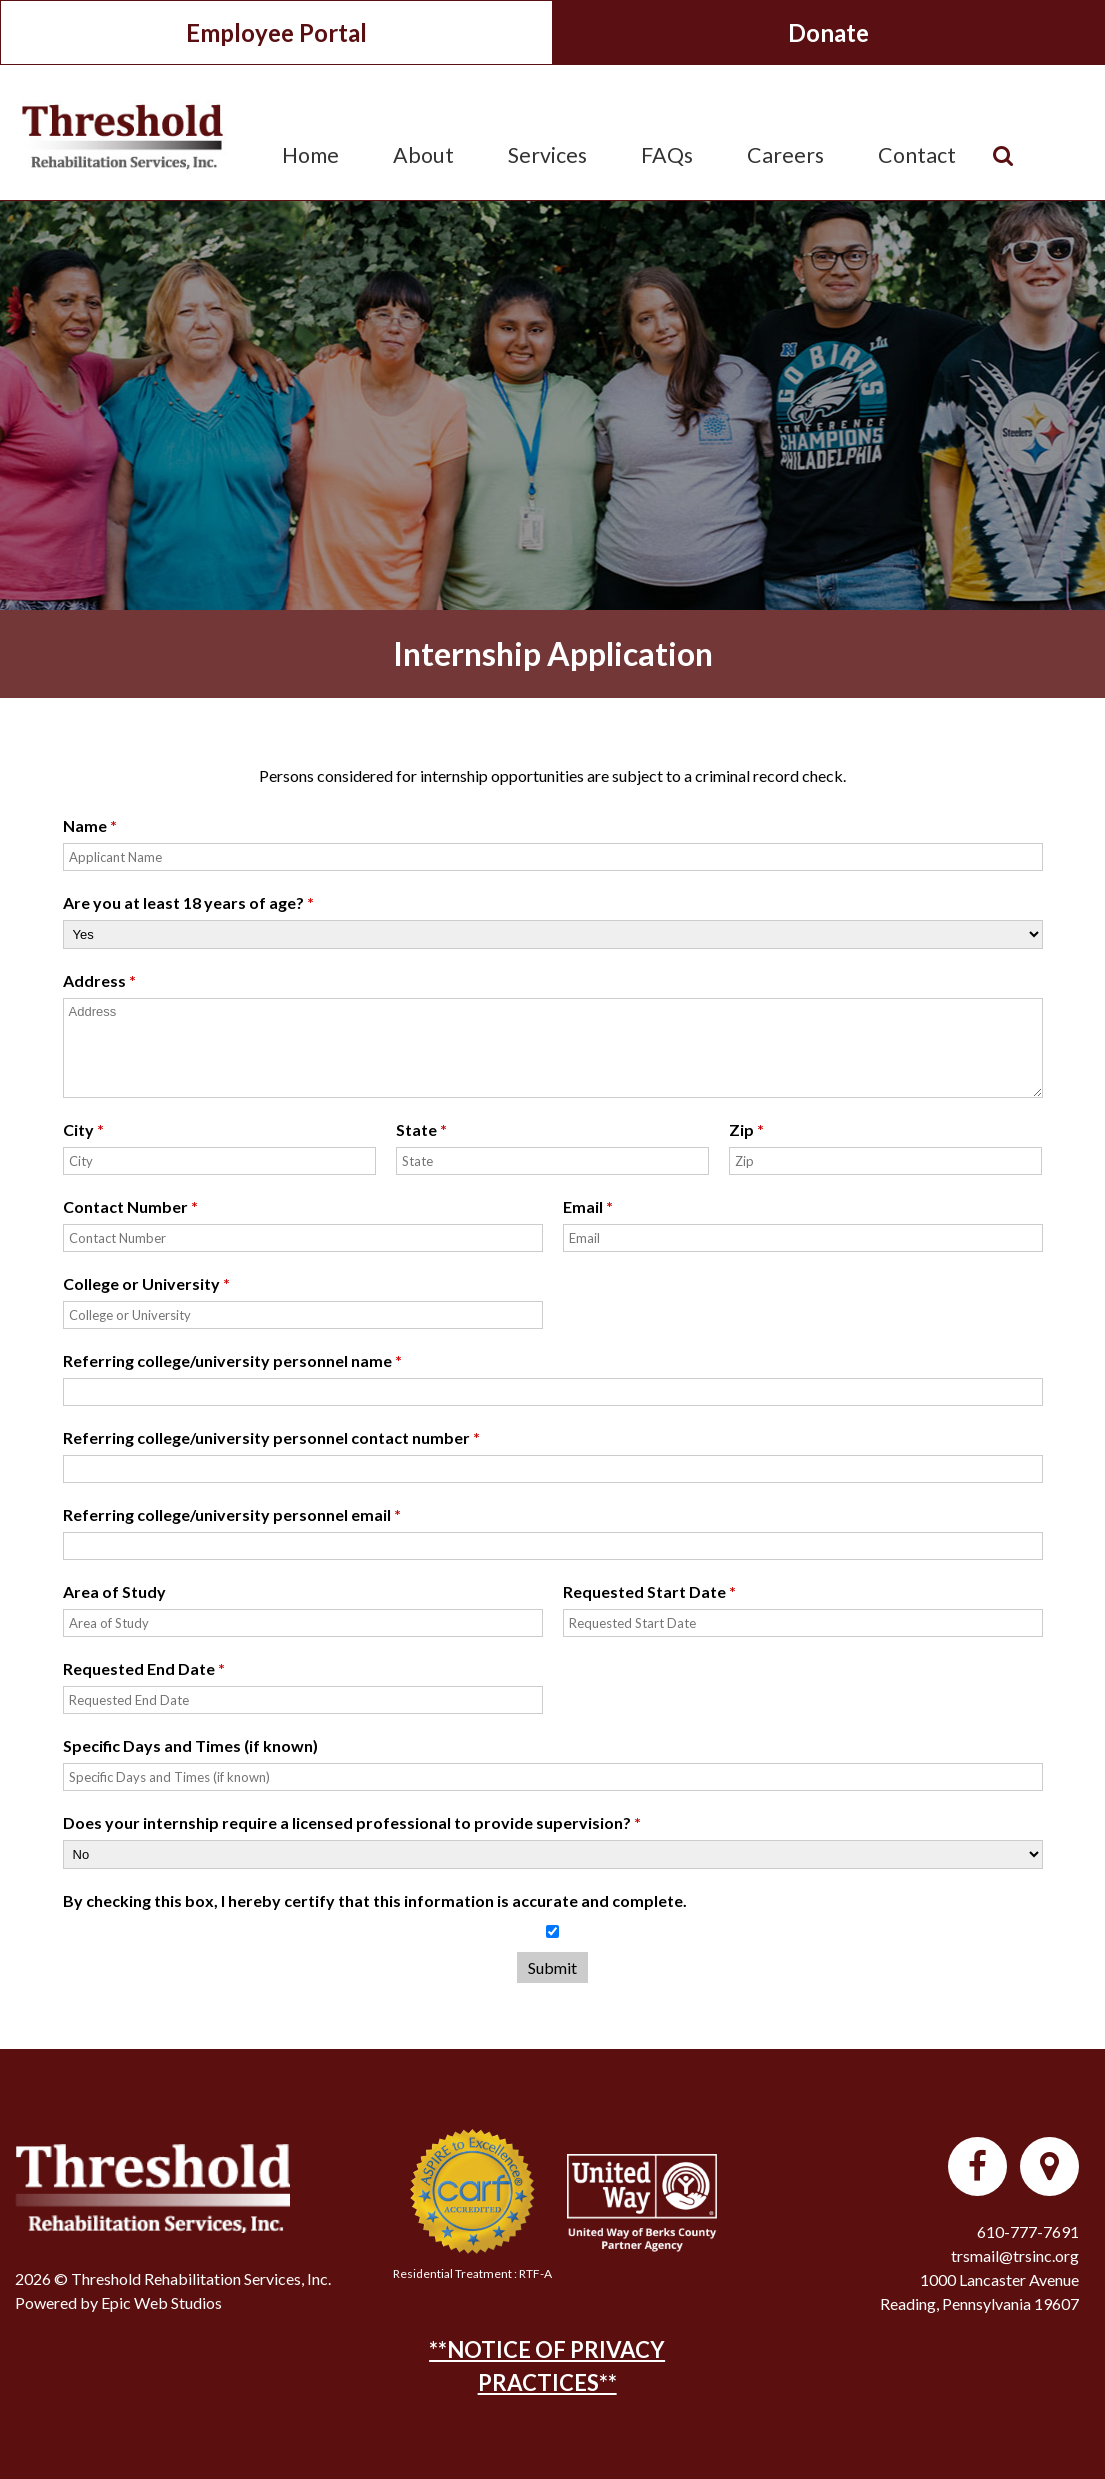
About (423, 155)
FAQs (667, 155)
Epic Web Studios (161, 2302)
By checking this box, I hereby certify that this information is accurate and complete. (375, 1900)
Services (547, 155)
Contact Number (130, 1206)
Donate (828, 32)
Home (310, 155)
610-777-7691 (1028, 2231)
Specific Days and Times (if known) (190, 1745)
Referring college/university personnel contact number (271, 1437)
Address (99, 980)
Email (588, 1206)
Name (90, 825)
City (83, 1129)
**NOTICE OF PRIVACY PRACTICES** (547, 2366)
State (421, 1129)
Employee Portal (276, 32)
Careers (785, 155)
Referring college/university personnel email (232, 1514)
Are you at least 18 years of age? (188, 902)
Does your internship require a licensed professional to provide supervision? (352, 1822)
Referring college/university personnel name (232, 1360)
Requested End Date (144, 1668)
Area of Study (114, 1591)
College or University (146, 1283)
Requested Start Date (649, 1591)
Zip (746, 1129)
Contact (917, 155)
